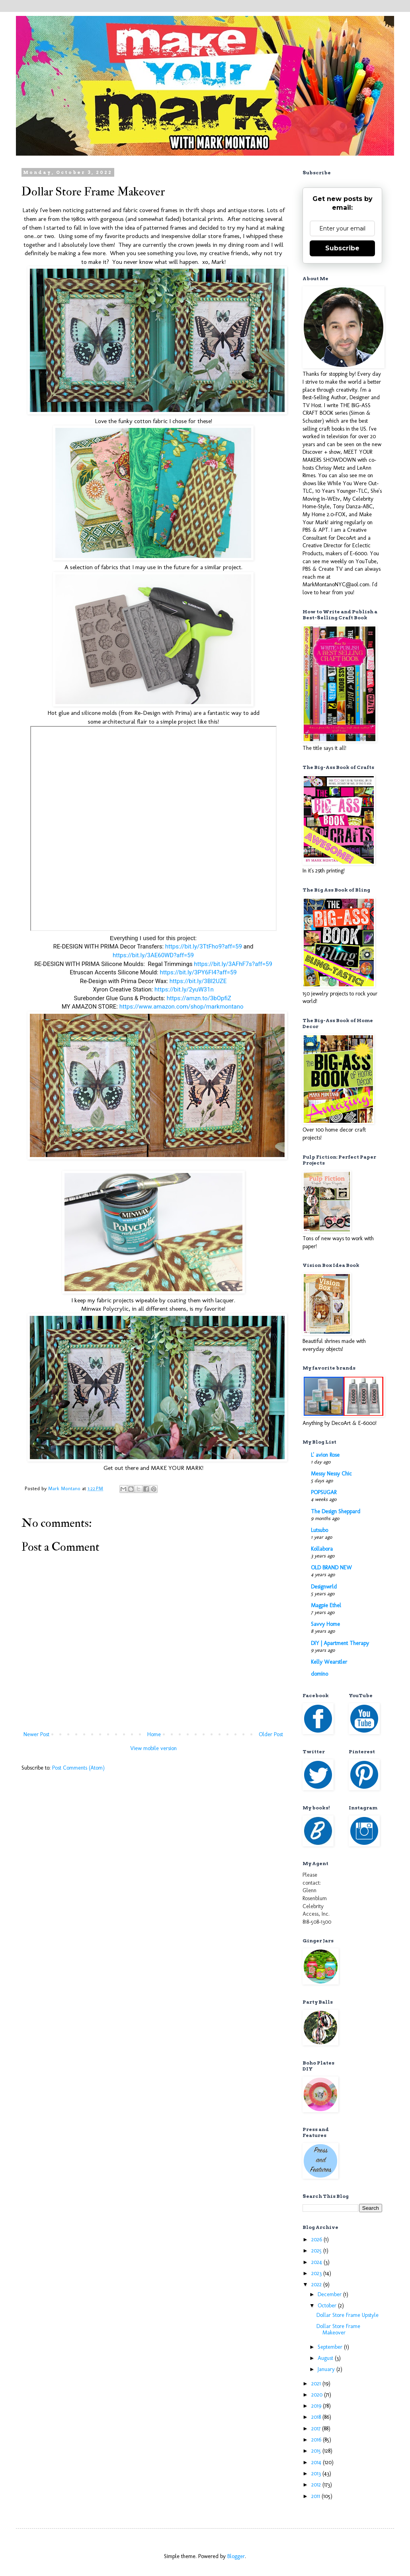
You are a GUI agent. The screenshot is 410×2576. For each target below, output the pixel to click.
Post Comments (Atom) (78, 1767)
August (326, 2358)
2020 (317, 2394)
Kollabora (322, 1549)
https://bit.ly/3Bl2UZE (198, 981)
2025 (317, 2250)
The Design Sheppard (335, 1511)
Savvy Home (325, 1624)
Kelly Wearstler (329, 1662)
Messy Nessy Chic (331, 1473)
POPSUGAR (323, 1492)
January (327, 2369)
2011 (316, 2496)
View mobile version (153, 1748)
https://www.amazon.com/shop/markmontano (181, 1006)
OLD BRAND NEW (331, 1567)
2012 (316, 2484)
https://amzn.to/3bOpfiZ (199, 998)
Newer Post (36, 1734)
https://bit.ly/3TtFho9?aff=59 (203, 946)
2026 (317, 2239)
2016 (317, 2439)
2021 (316, 2383)
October (328, 2305)
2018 (316, 2417)
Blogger (236, 2556)
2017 (316, 2428)
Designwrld (324, 1586)
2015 (316, 2450)
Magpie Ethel (326, 1605)
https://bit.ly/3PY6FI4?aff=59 (198, 972)
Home (154, 1734)
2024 (317, 2262)
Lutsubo (319, 1530)
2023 (317, 2273)
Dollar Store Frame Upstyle (347, 2315)
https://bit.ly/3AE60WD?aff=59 (153, 955)
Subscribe (342, 248)
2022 (317, 2284)
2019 (317, 2405)
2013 (316, 2473)
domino (319, 1673)
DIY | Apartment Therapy (340, 1643)
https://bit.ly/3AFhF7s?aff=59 (233, 964)
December (330, 2294)
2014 (317, 2462)
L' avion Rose (325, 1455)
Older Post (271, 1734)
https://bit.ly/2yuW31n (184, 989)
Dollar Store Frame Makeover (338, 2329)
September (331, 2347)
